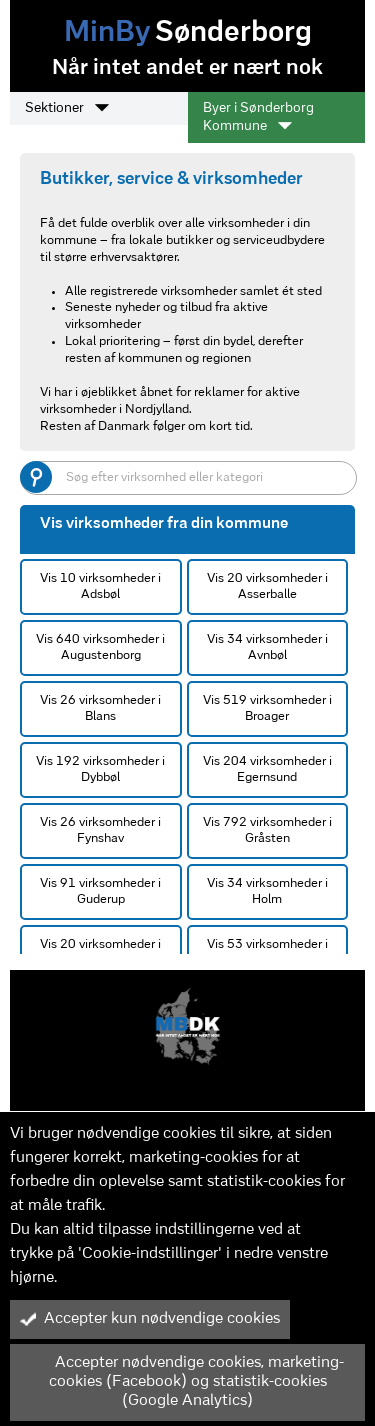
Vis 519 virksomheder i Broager (267, 708)
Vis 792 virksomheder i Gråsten (267, 830)
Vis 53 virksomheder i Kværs (267, 952)
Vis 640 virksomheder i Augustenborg (100, 647)
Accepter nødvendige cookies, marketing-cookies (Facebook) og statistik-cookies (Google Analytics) (182, 1382)
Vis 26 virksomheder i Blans (100, 708)
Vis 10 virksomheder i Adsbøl (100, 586)
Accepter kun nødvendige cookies (150, 1319)
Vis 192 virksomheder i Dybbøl (100, 769)
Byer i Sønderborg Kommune (258, 117)
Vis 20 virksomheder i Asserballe (267, 586)
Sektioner (67, 108)
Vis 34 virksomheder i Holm (267, 891)
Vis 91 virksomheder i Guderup (100, 891)
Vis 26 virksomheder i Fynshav (100, 830)
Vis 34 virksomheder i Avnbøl (267, 647)
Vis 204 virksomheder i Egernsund (267, 769)
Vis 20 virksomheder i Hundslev (100, 952)
